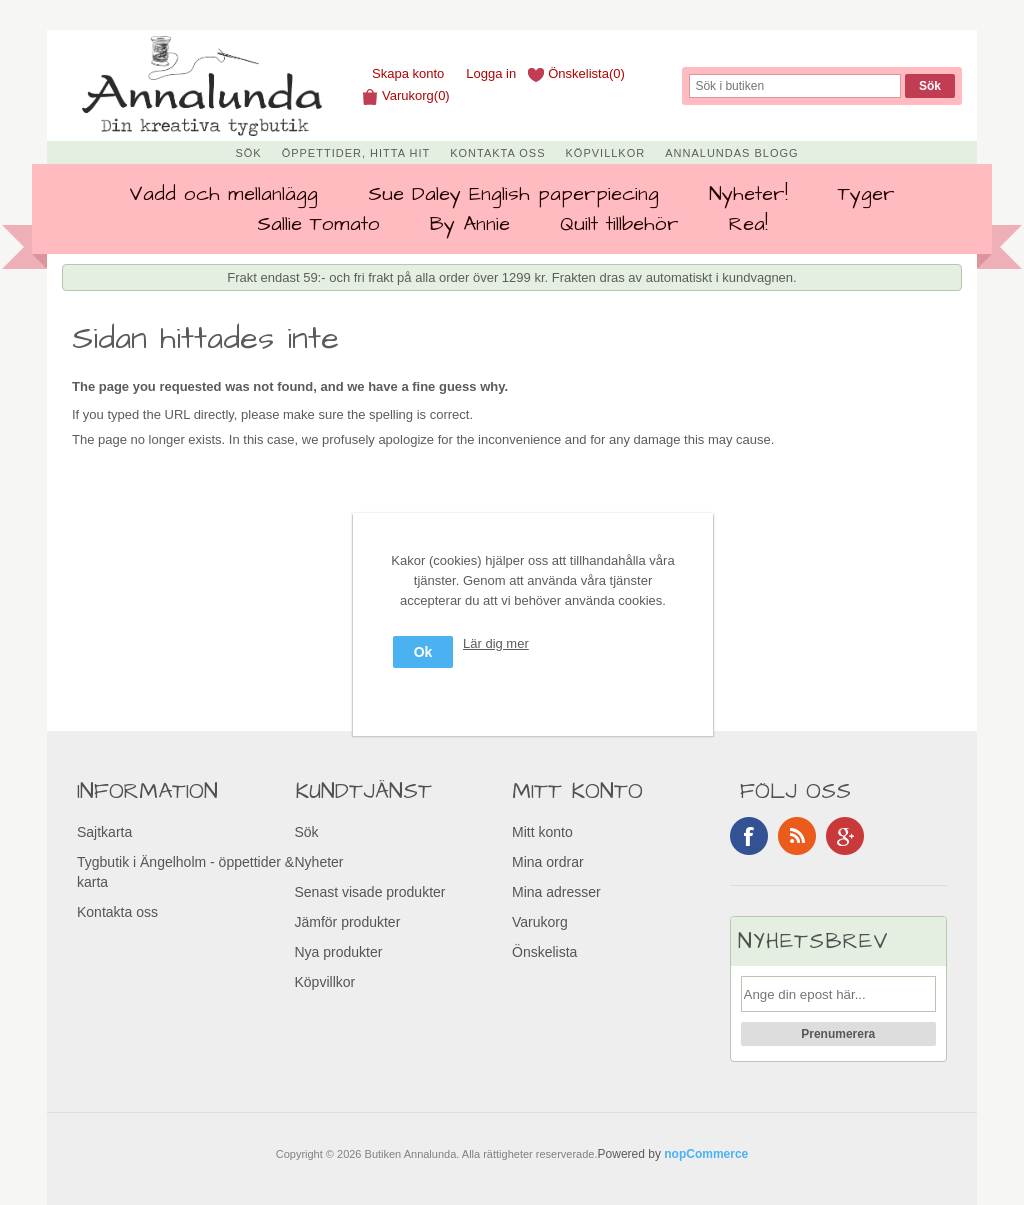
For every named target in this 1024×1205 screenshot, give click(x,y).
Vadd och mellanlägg (223, 194)
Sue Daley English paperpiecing (513, 194)
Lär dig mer (496, 643)
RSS (797, 836)
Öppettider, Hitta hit (356, 153)
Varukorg (540, 922)
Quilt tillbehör (619, 224)
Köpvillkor (606, 153)
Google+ (845, 836)
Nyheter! (748, 194)
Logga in (491, 73)
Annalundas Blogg (731, 153)
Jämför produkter (348, 922)
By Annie (470, 224)
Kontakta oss (497, 153)
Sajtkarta (104, 832)
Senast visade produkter (370, 892)
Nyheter (319, 862)
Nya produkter (339, 952)
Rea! (748, 224)
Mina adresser (556, 892)
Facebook (749, 836)
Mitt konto (542, 832)
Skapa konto (408, 73)
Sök (248, 153)
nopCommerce (706, 1154)
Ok (423, 652)
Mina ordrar (548, 862)
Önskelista (544, 952)
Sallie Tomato (318, 224)
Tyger (866, 194)
